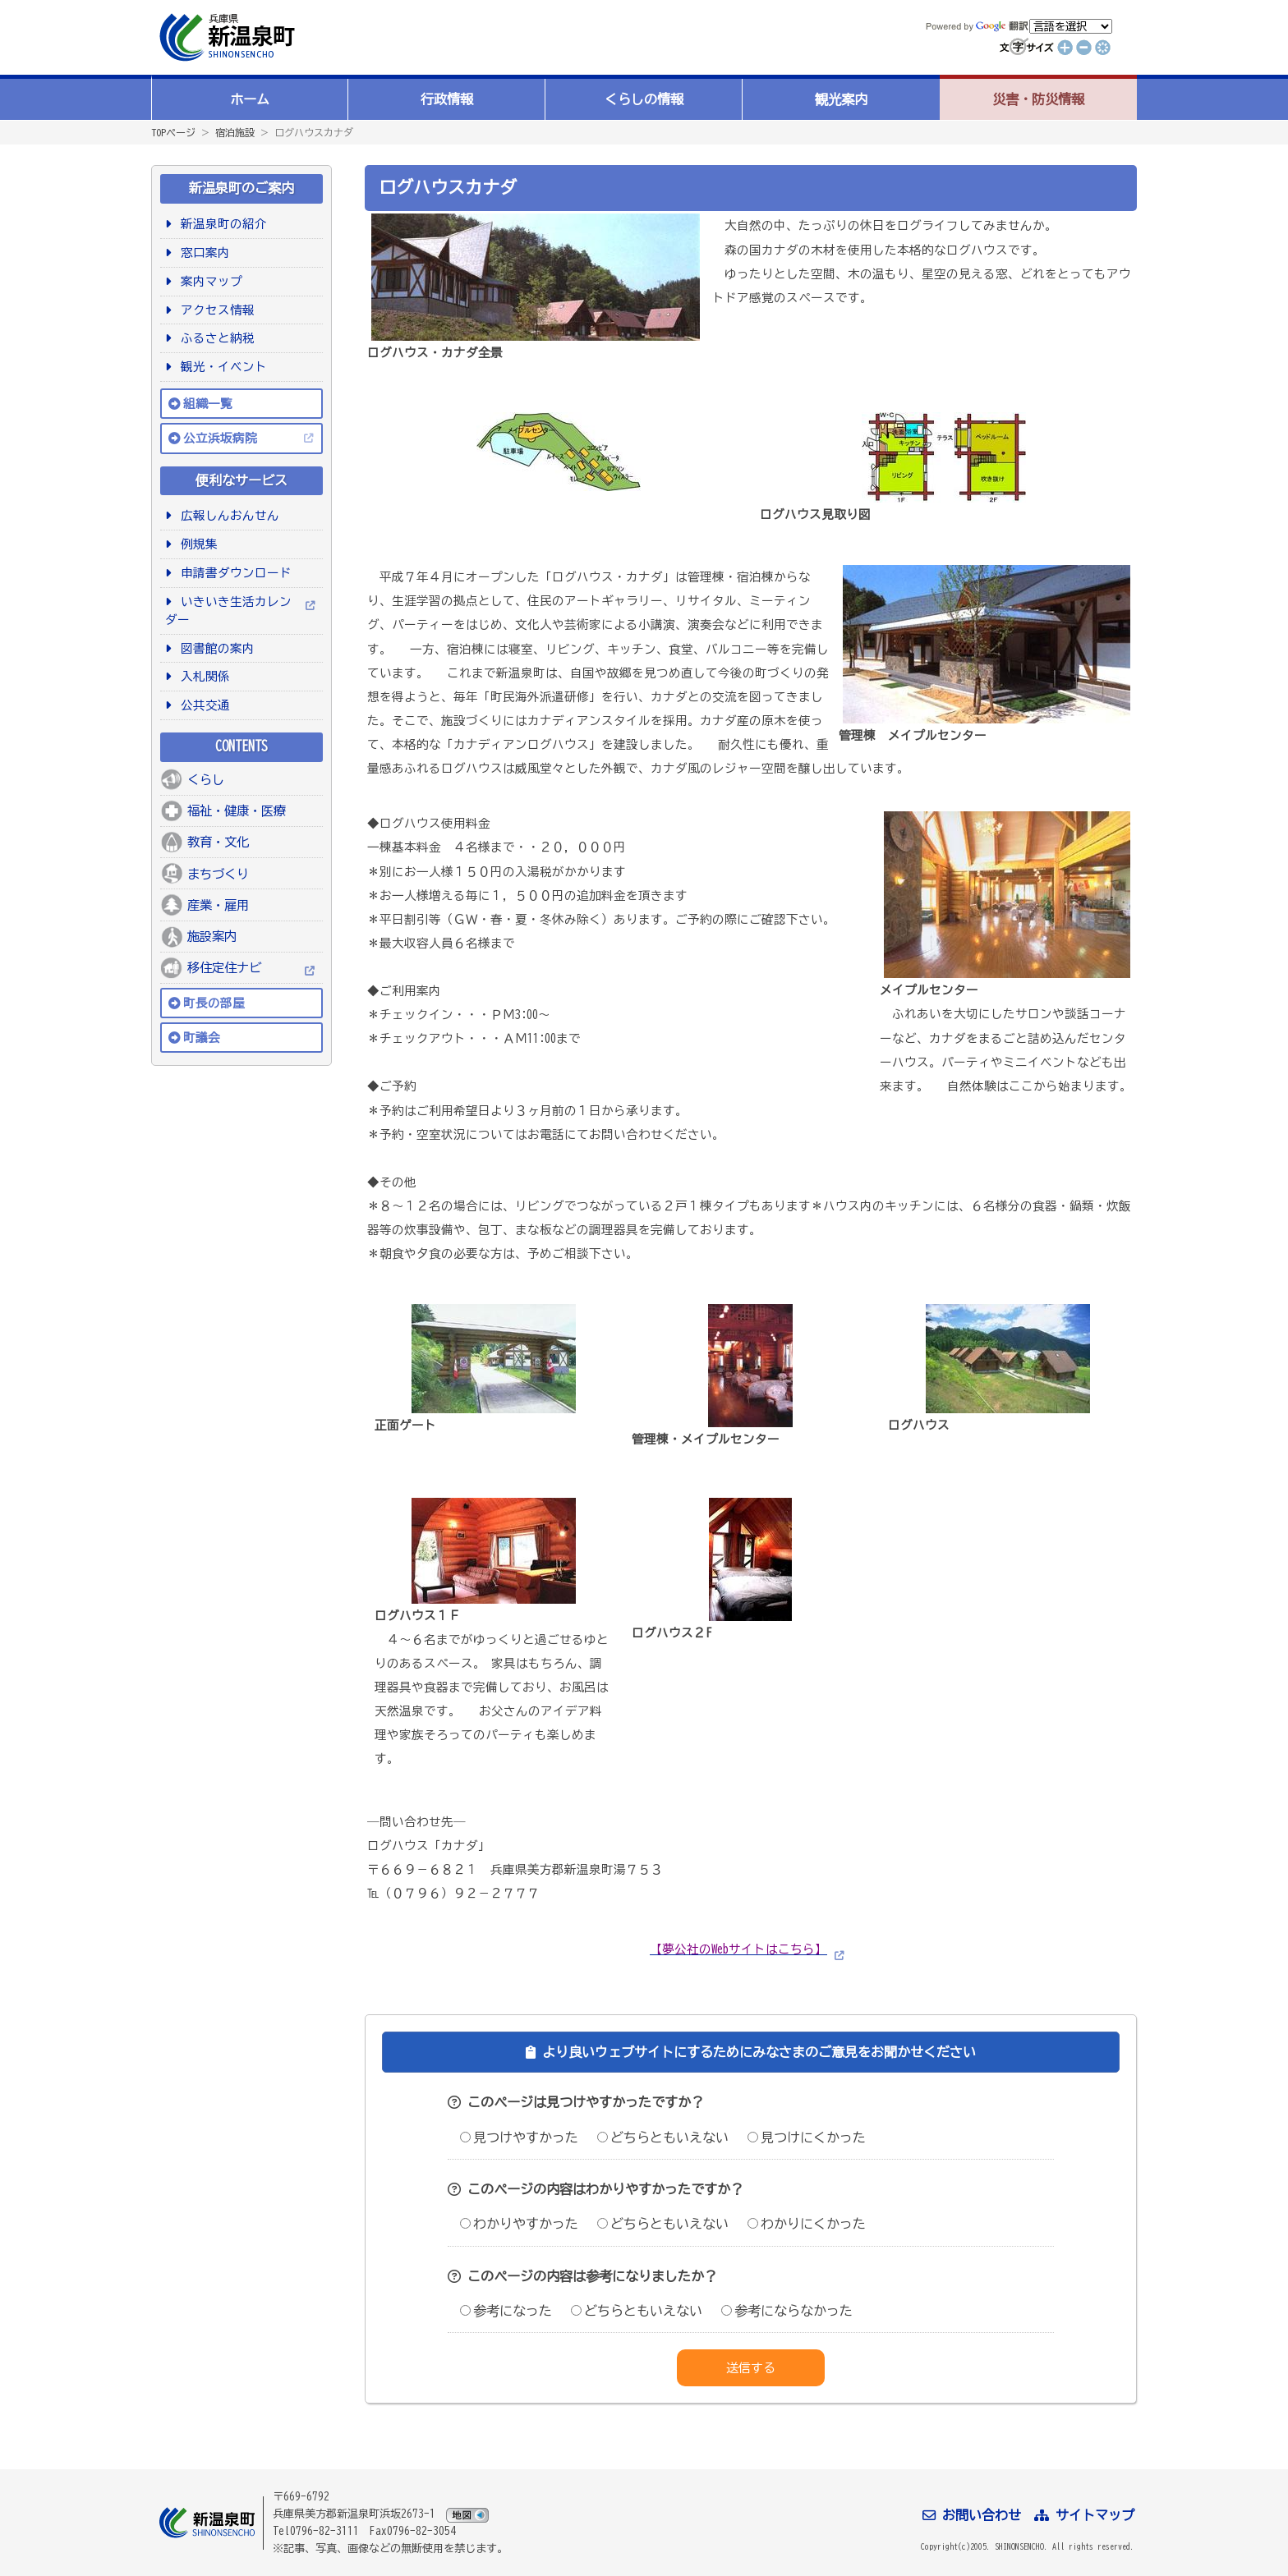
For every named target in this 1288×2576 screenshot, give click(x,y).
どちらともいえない (663, 2137)
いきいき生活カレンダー (228, 610)
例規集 (196, 544)
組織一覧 (207, 403)
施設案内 (212, 936)
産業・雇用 (218, 904)
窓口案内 (202, 252)
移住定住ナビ (224, 967)
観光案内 (841, 99)
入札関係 (202, 676)
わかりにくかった (807, 2223)
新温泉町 (225, 37)
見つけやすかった (519, 2137)
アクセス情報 (215, 310)
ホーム (249, 99)
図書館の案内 (215, 648)
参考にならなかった (787, 2310)
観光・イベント (221, 366)
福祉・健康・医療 (236, 810)
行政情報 (447, 99)
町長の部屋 (214, 1003)
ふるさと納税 (215, 338)
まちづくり (218, 873)
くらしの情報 (644, 99)
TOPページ (173, 132)
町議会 (201, 1037)
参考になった (506, 2310)
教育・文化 (218, 841)
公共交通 (202, 705)
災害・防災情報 (1038, 99)
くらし (205, 779)
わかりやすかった (519, 2223)
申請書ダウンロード (233, 573)
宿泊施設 (235, 132)
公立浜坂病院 (220, 438)
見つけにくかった (807, 2137)
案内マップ (208, 281)
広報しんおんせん (227, 515)
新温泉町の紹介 (221, 224)
